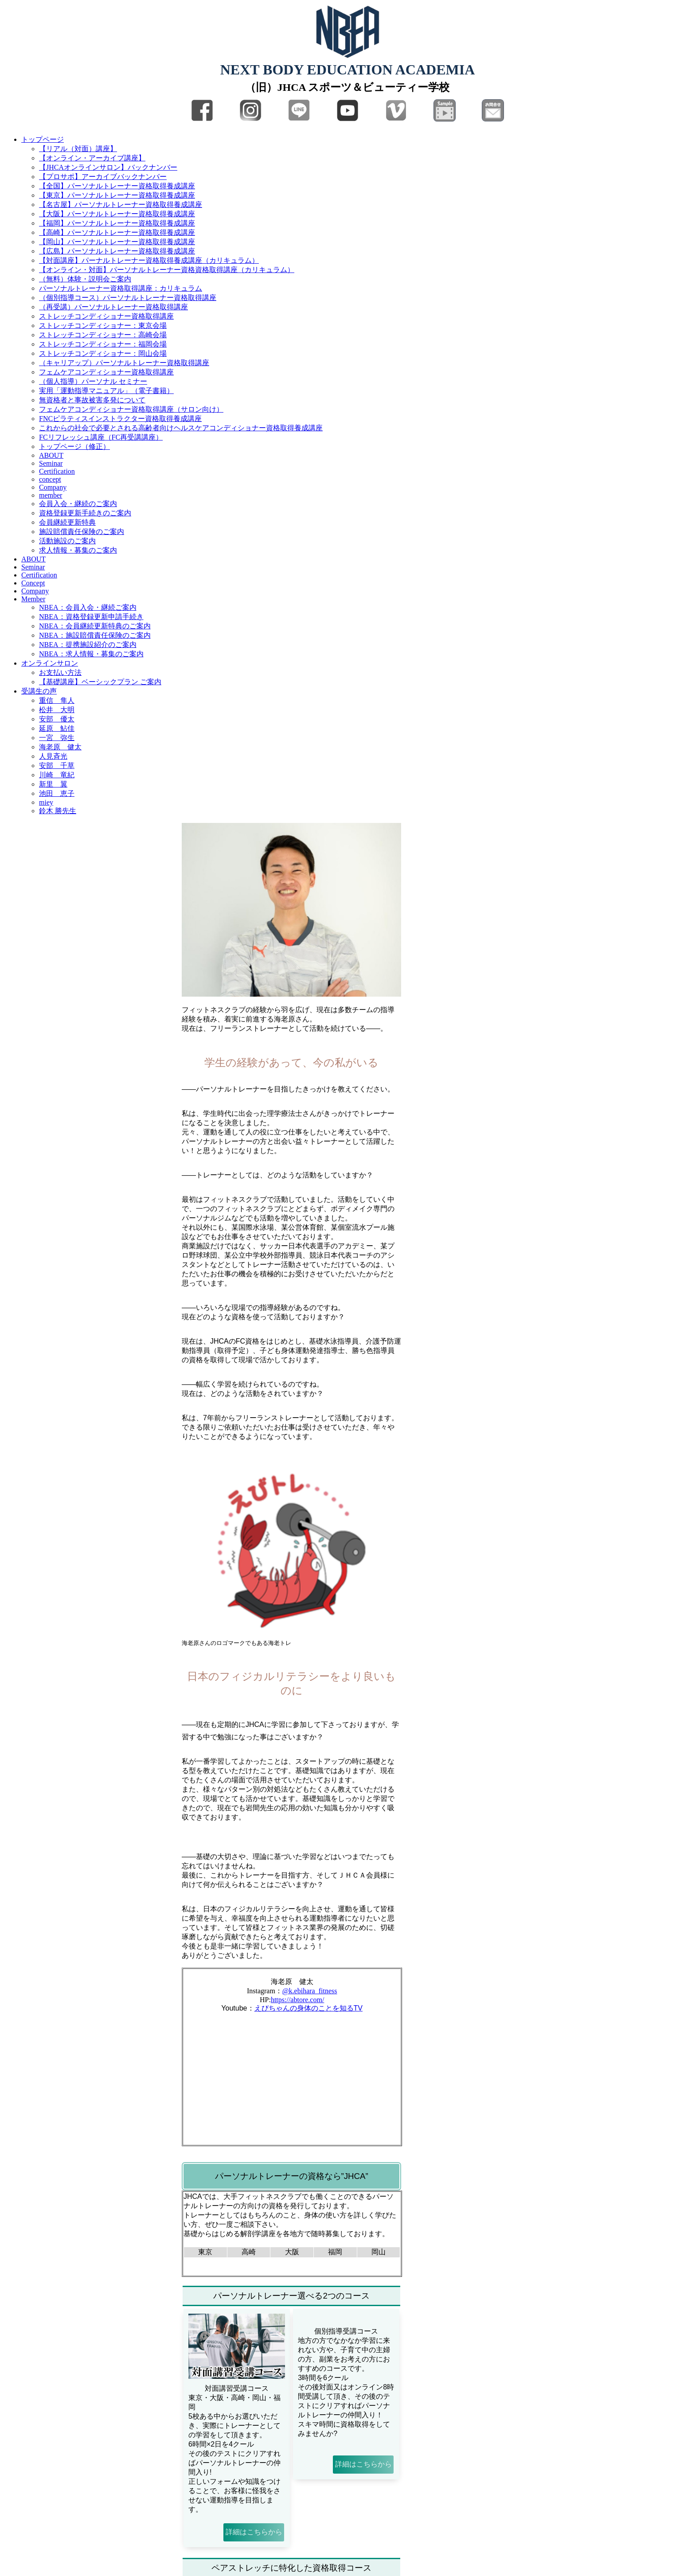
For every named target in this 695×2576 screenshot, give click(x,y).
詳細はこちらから (253, 2532)
